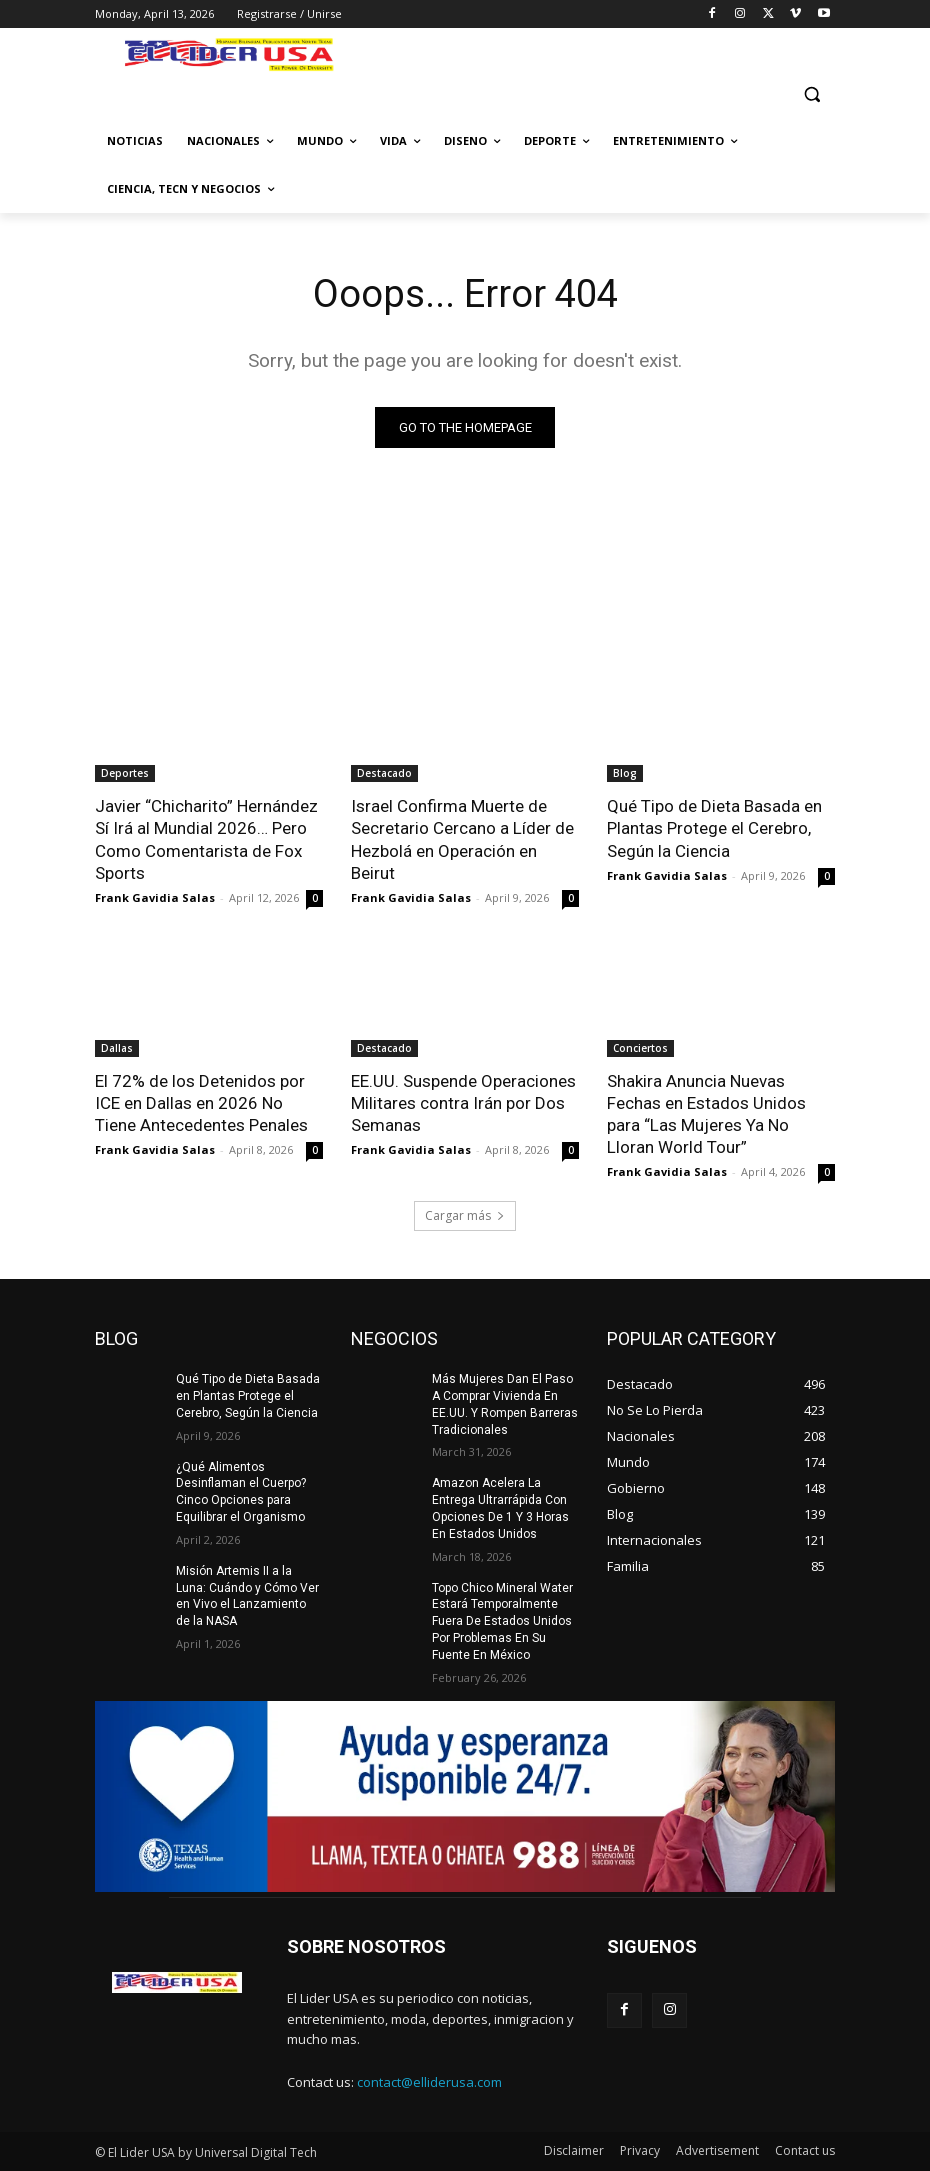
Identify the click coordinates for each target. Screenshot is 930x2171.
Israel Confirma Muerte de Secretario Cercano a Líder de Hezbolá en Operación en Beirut (462, 839)
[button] (811, 93)
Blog (625, 773)
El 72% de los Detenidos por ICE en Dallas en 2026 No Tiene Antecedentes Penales (201, 1103)
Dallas (117, 1048)
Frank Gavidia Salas (155, 897)
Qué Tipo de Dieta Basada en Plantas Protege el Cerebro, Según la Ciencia (714, 828)
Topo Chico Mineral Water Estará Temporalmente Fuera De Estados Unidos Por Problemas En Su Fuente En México (502, 1621)
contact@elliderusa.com (429, 2082)
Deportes (125, 773)
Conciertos (640, 1048)
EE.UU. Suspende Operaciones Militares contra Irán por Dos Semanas (463, 1103)
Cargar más (465, 1215)
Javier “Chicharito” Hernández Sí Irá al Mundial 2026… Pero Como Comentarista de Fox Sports (206, 839)
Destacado (384, 773)
